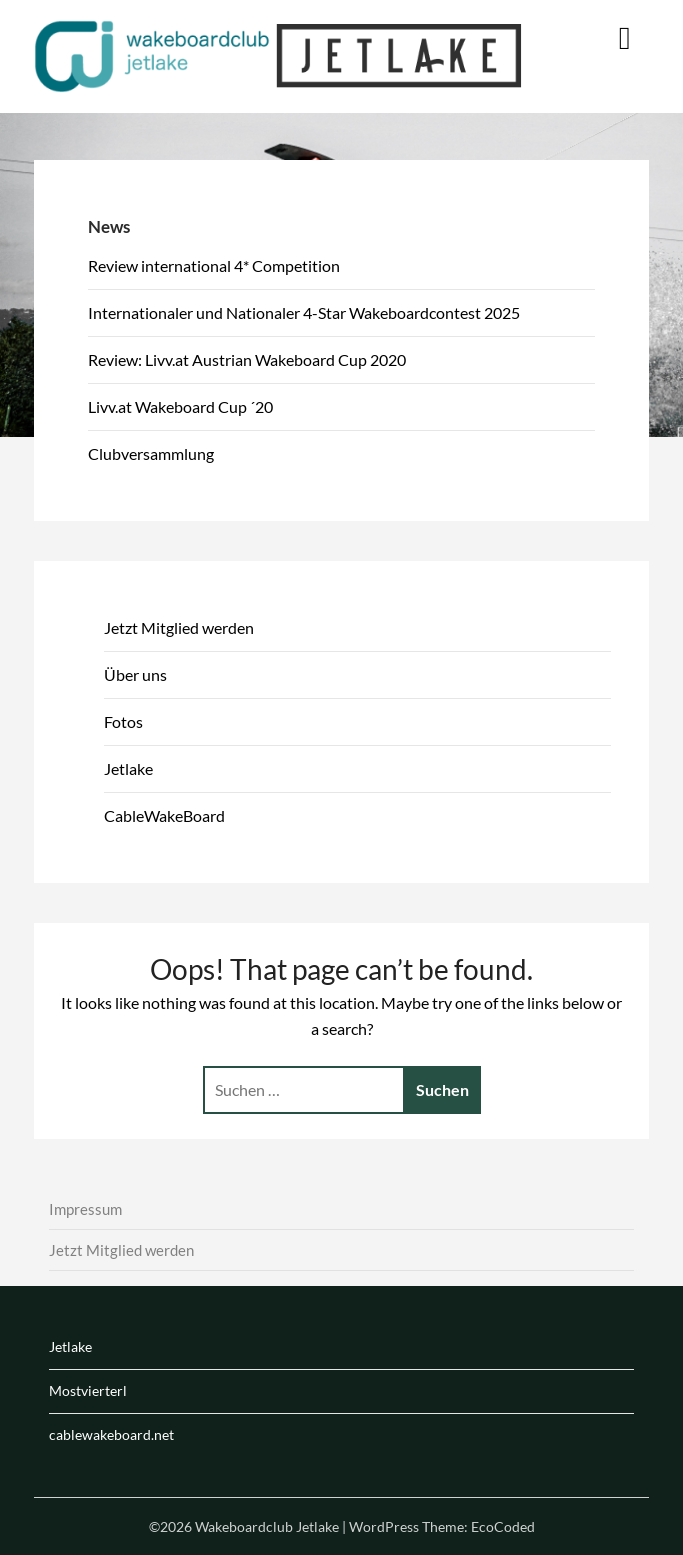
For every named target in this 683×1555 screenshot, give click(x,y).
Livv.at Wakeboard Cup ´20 (180, 406)
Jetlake (128, 768)
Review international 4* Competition (214, 265)
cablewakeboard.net (111, 1434)
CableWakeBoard (164, 815)
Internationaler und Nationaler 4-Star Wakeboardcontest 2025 (304, 312)
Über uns (135, 674)
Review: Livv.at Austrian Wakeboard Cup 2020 (247, 359)
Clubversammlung (151, 453)
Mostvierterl (88, 1390)
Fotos (123, 721)
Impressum (85, 1209)
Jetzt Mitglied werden (179, 627)
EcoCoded (503, 1526)
